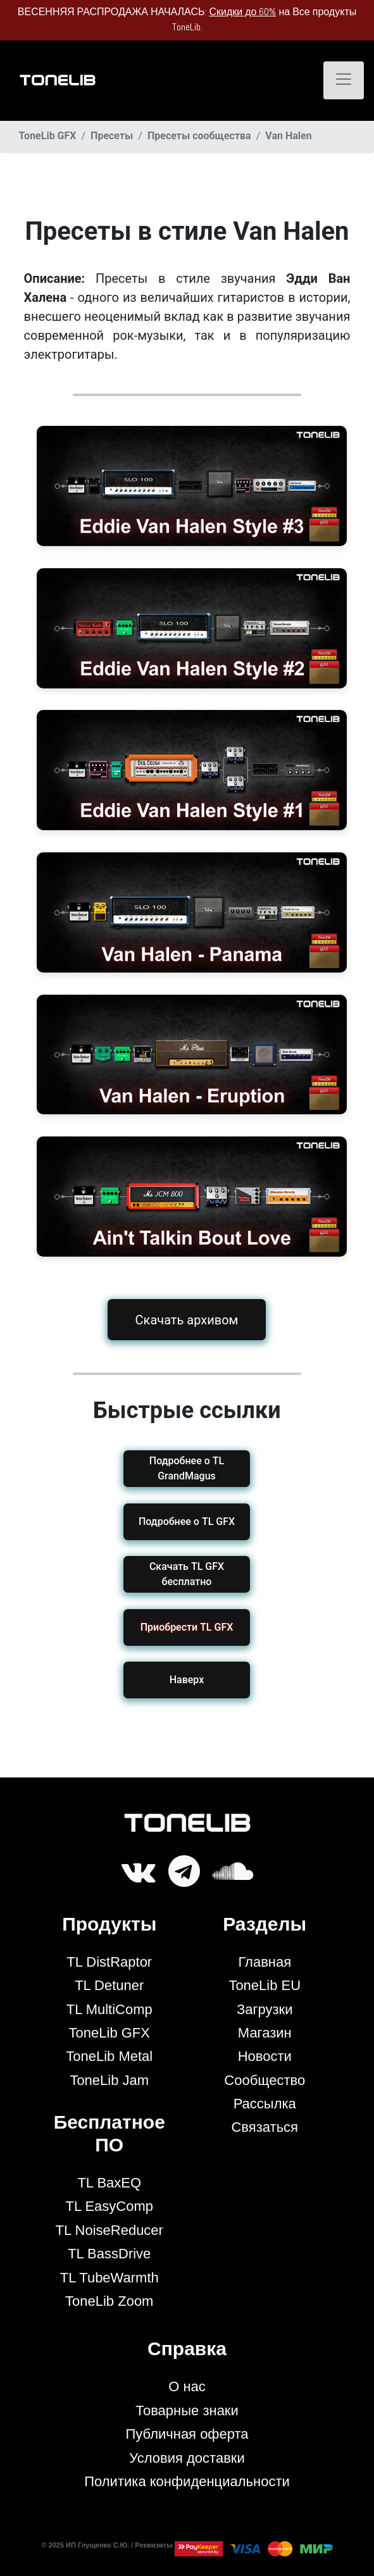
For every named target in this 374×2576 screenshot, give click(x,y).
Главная (264, 1962)
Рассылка (265, 2104)
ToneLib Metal (109, 2056)
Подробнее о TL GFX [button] (187, 1521)
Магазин (265, 2033)
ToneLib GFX (109, 2033)
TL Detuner (109, 1985)
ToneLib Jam (109, 2080)
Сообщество (264, 2080)
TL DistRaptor (109, 1962)
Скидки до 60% (242, 11)
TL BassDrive (109, 2254)
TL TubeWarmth (109, 2278)
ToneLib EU (264, 1985)
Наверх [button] (187, 1680)
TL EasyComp (109, 2206)
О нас (187, 2386)
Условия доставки (187, 2458)
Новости (265, 2056)
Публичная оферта (186, 2434)
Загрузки (265, 2009)
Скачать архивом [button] (187, 1320)
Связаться (264, 2127)
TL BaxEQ (109, 2183)
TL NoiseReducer (109, 2230)
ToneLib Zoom (109, 2301)
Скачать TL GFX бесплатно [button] (186, 1574)
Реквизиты (154, 2545)
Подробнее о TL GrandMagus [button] (186, 1468)
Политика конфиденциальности (187, 2481)
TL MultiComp (109, 2009)
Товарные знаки (187, 2410)
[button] (186, 1627)
